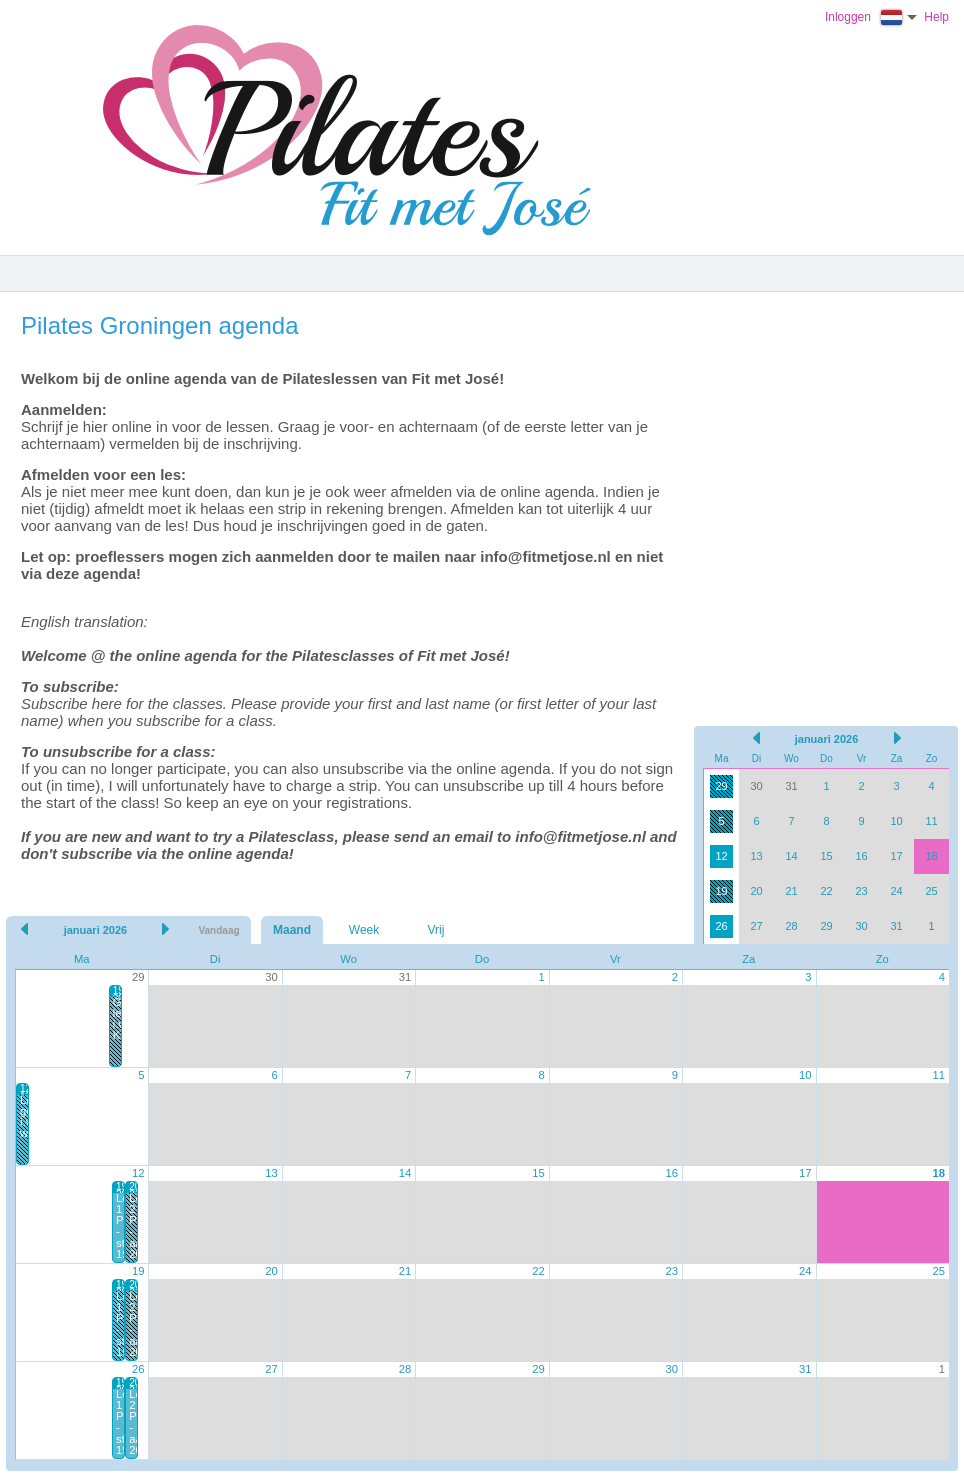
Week (364, 930)
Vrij (436, 930)
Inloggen (848, 17)
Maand (292, 930)
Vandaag (218, 930)
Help (936, 17)
